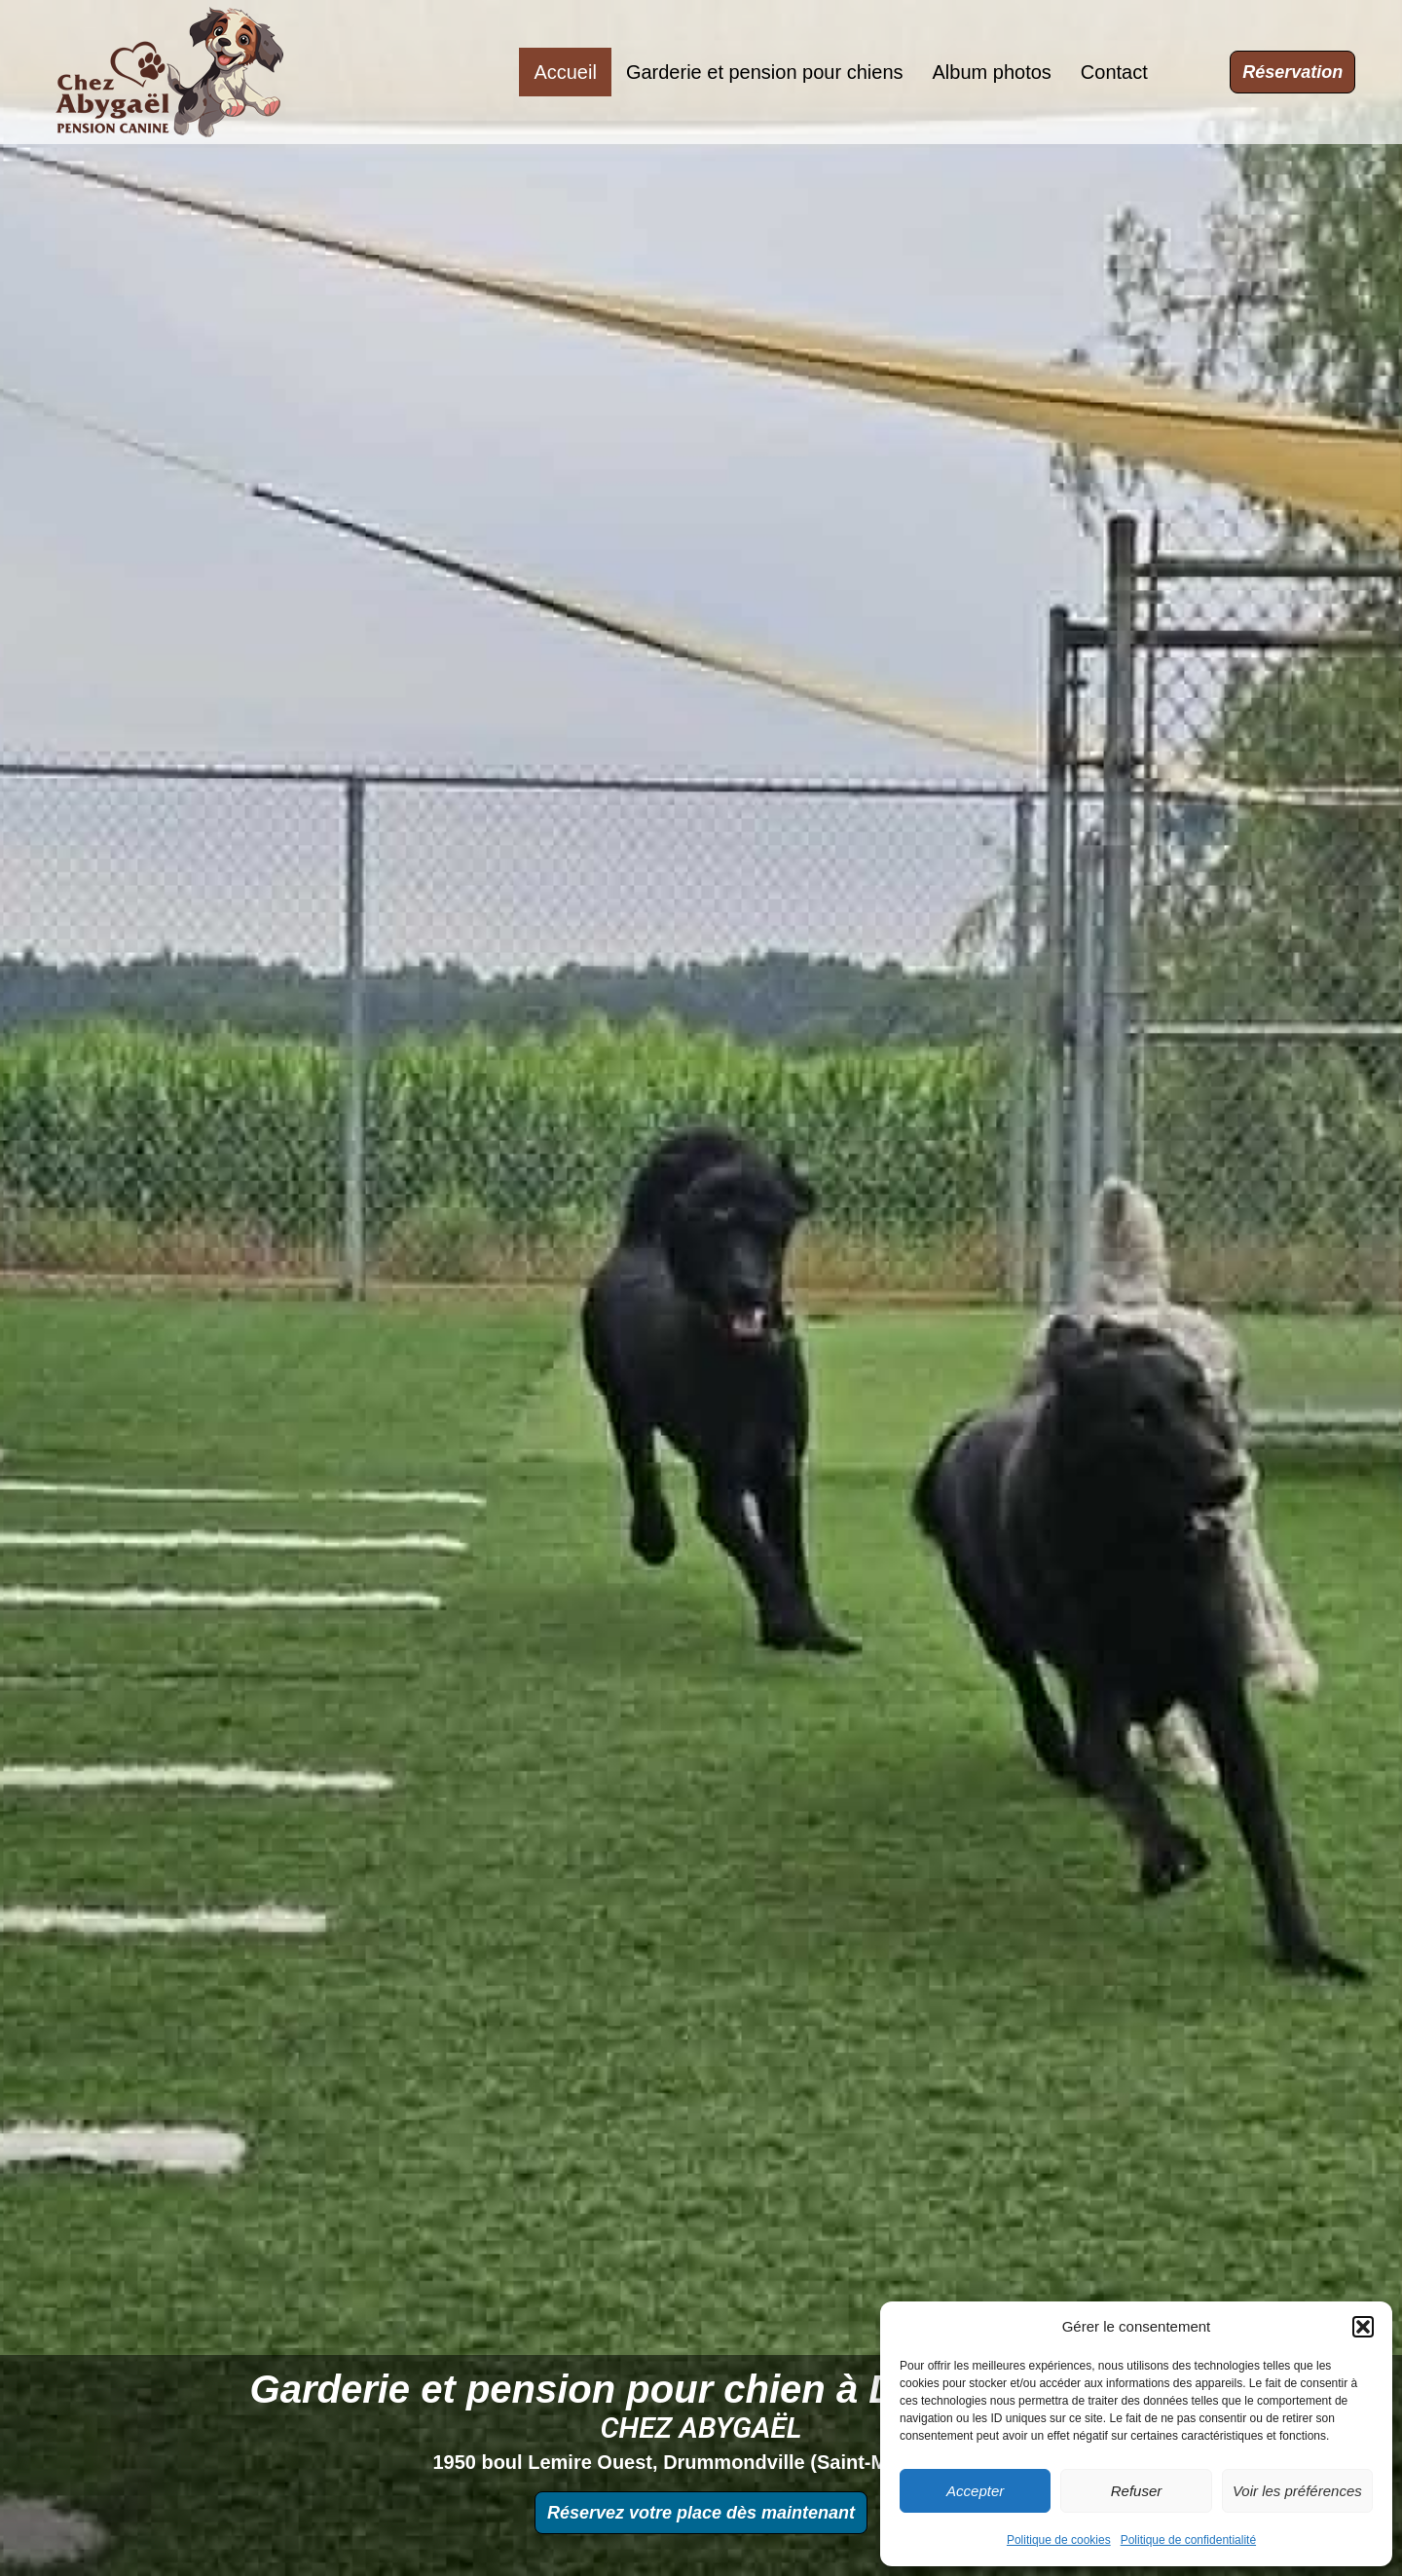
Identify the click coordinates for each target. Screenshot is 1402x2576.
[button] (1363, 2327)
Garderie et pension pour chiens (765, 72)
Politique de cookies (1059, 2540)
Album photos (992, 72)
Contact (1114, 72)
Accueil (565, 72)
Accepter (975, 2491)
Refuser (1136, 2491)
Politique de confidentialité (1188, 2540)
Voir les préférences (1297, 2491)
